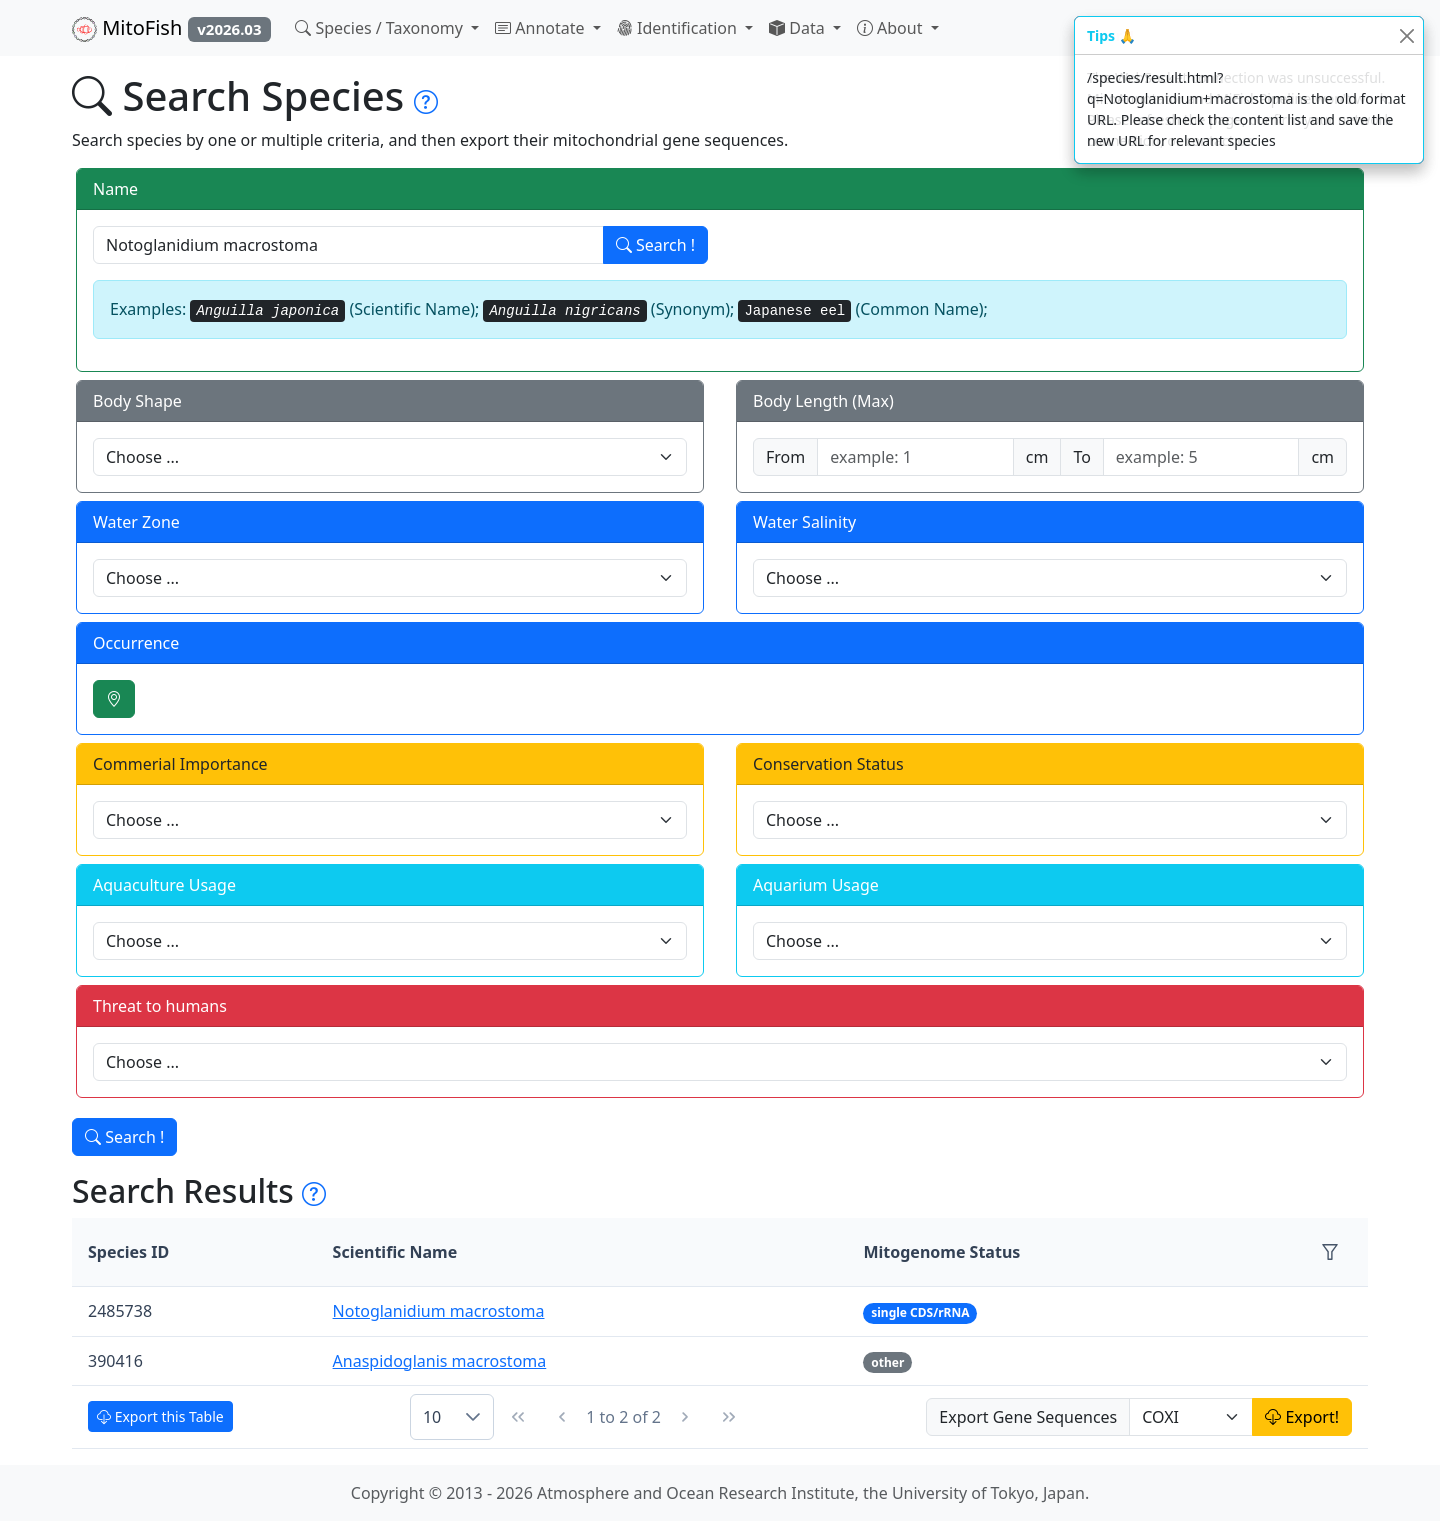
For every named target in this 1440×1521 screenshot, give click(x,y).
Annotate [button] (542, 28)
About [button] (892, 28)
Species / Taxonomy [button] (381, 28)
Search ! (655, 245)
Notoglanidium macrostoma (439, 1311)
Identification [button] (679, 28)
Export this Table (160, 1416)
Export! (1302, 1417)
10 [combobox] (432, 1417)
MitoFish (171, 28)
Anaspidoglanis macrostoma (440, 1361)
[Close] (1406, 35)
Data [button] (799, 28)
